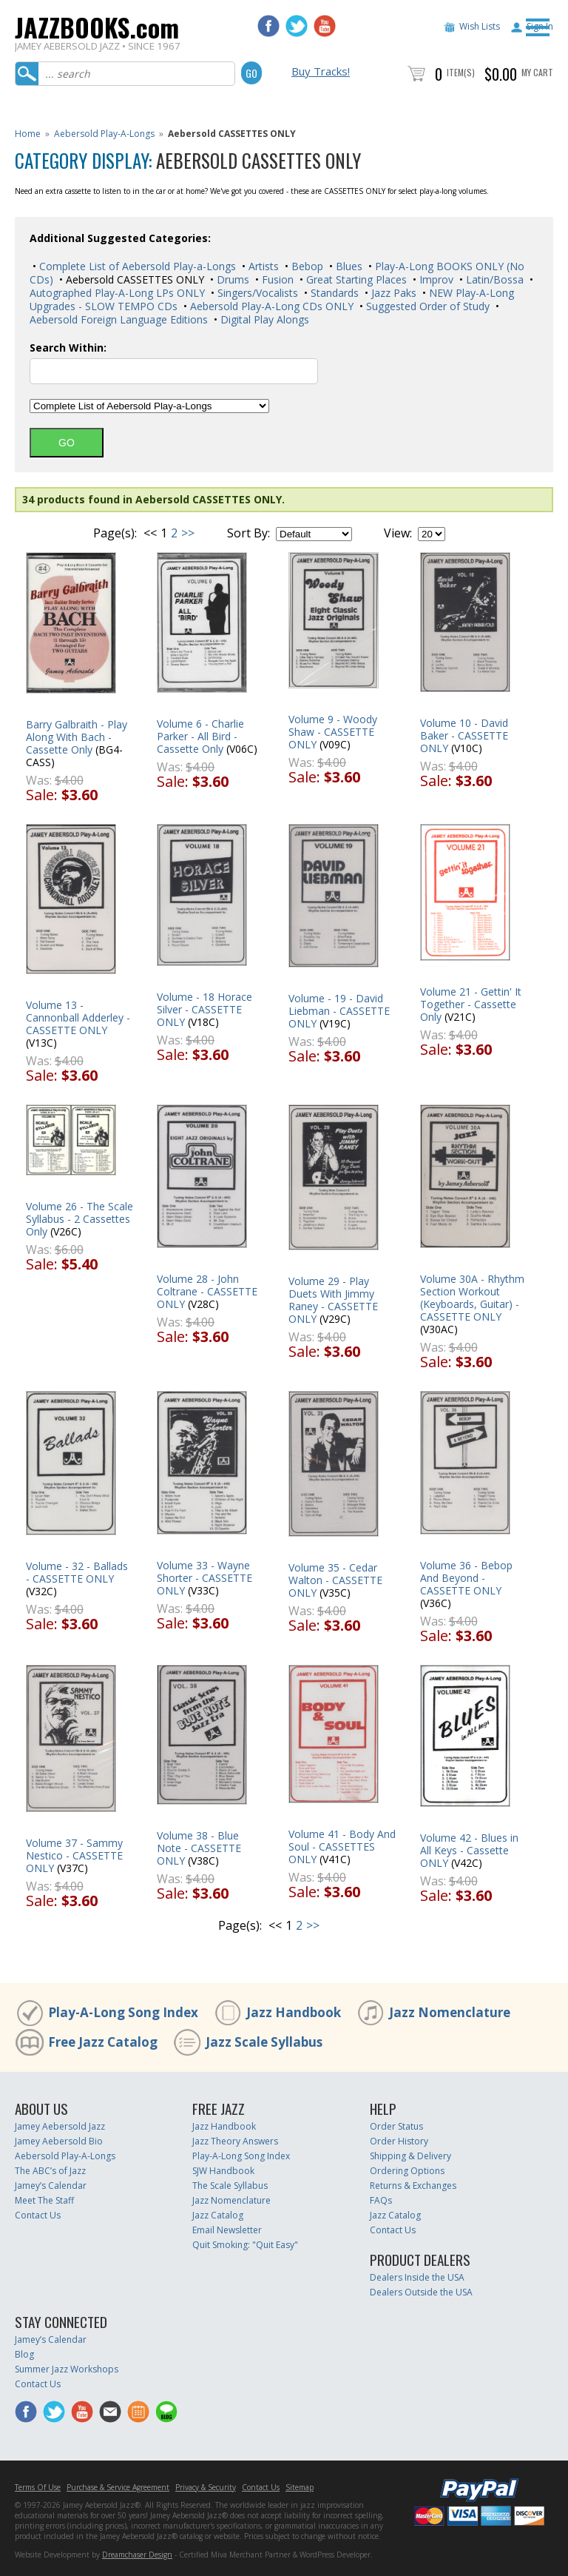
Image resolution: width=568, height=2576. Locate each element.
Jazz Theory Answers (235, 2141)
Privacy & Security (205, 2487)
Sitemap (299, 2487)
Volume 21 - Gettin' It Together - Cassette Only (470, 1004)
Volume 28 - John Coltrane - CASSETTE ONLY (207, 1291)
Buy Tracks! (320, 71)
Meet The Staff (44, 2200)
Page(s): (115, 533)
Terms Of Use (38, 2487)
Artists (262, 266)
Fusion (276, 279)
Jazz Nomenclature (449, 2012)
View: (398, 533)
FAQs (381, 2200)
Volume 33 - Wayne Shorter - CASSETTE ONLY (204, 1577)
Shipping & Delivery (410, 2156)
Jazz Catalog (217, 2215)
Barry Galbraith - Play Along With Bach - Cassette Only (76, 737)
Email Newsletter (227, 2230)
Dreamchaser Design (137, 2554)
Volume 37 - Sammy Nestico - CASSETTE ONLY (74, 1855)
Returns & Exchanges (413, 2185)
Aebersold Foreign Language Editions (119, 319)
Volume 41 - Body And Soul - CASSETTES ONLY (342, 1846)
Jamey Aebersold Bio (59, 2141)
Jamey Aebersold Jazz (60, 2126)
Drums (231, 279)
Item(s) (461, 72)
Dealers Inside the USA (417, 2277)
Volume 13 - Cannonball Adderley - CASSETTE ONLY (78, 1017)
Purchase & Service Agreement (118, 2487)
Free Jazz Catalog (103, 2041)
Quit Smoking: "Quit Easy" (245, 2244)
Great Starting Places (355, 279)
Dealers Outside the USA (421, 2292)
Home (28, 133)
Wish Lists (479, 26)
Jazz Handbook (293, 2012)
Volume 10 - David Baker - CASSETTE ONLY (464, 735)
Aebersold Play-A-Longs (104, 133)
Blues (347, 266)
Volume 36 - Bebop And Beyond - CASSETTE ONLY (466, 1577)
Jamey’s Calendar (51, 2185)
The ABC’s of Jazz (50, 2170)
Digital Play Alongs (263, 319)
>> (188, 533)
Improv (434, 279)
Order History (399, 2141)
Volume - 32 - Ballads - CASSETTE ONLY (77, 1572)
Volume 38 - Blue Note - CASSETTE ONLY (199, 1848)
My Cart (537, 72)
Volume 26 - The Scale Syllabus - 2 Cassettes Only (79, 1218)
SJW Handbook (223, 2170)
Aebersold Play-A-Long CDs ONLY (270, 306)
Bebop (305, 266)
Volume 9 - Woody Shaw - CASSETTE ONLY (332, 731)
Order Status (396, 2126)
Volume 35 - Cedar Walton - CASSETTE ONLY (335, 1580)
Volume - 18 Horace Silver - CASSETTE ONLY (204, 1009)
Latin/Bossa (493, 279)
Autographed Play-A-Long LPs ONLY (117, 293)
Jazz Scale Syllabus (264, 2041)
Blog (24, 2354)
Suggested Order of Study (426, 306)
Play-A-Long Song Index (123, 2012)
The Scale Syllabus (230, 2185)
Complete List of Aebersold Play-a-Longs (136, 266)
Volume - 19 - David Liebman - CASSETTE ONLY (339, 1010)
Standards (333, 293)
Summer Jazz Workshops (66, 2369)
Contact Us (38, 2215)
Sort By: (248, 533)
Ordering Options (407, 2170)
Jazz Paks (392, 293)
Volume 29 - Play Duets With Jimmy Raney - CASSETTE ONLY (333, 1300)
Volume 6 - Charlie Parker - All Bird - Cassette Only (200, 736)
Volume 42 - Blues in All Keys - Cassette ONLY (469, 1850)
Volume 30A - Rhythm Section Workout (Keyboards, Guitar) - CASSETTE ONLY (472, 1298)
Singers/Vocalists (256, 293)
